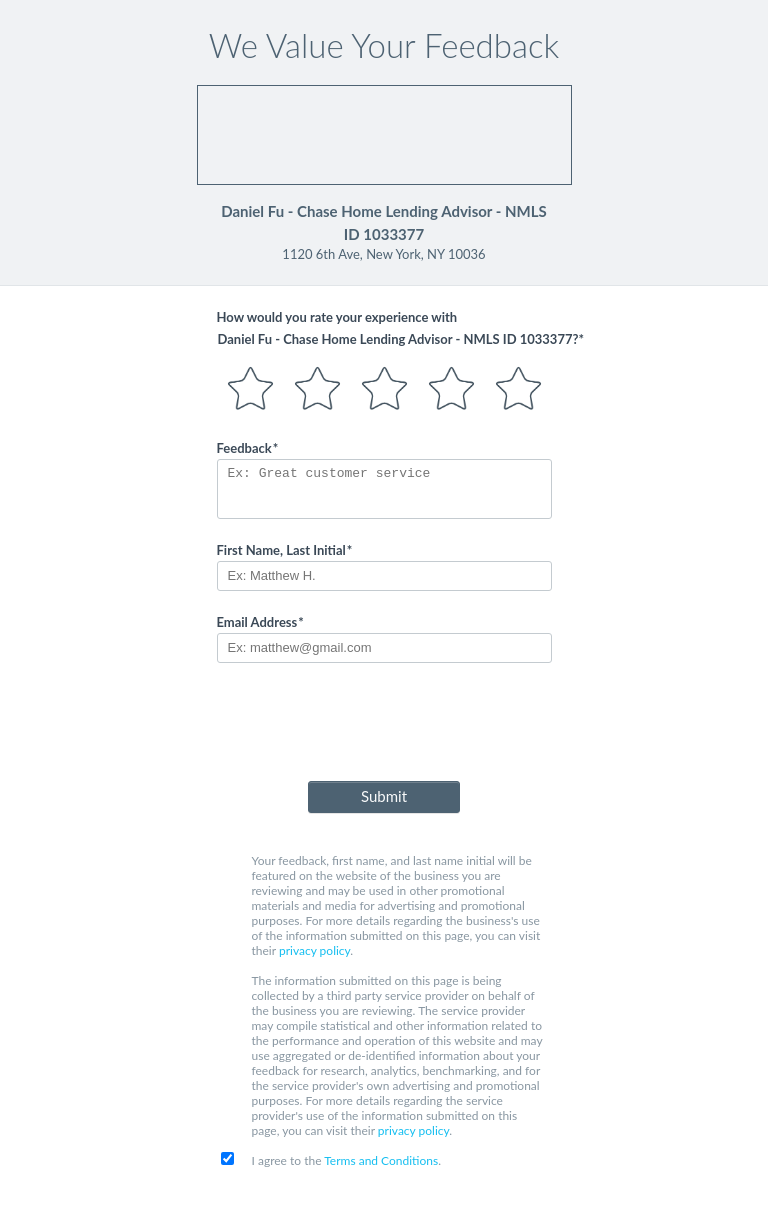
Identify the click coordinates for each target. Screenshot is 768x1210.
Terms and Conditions (381, 1160)
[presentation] (384, 726)
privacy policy (314, 950)
